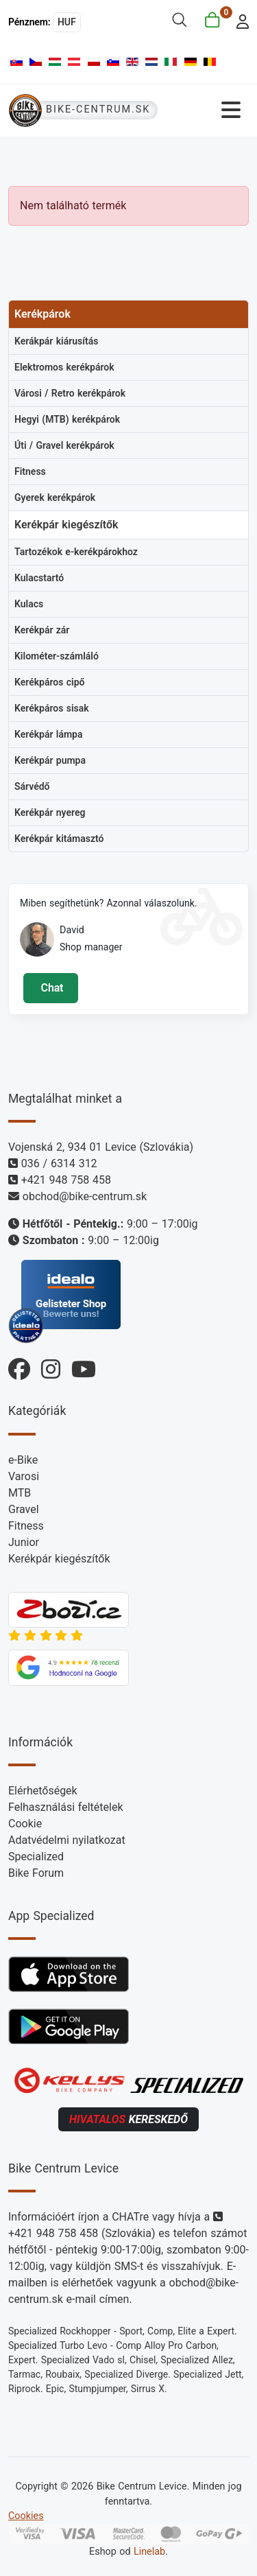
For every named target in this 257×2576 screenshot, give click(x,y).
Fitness (26, 1525)
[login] (239, 20)
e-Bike (23, 1459)
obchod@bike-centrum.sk (85, 1196)
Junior (23, 1542)
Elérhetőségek (42, 1790)
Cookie (25, 1823)
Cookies (26, 2516)
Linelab (149, 2551)
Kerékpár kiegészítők (59, 1558)
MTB (19, 1492)
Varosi (23, 1476)
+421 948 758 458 (66, 1179)
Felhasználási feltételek (65, 1807)
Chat (50, 987)
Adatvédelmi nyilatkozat (66, 1840)
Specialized (36, 1856)
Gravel (23, 1509)
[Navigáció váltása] (208, 110)
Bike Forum (36, 1873)
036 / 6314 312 (59, 1163)
